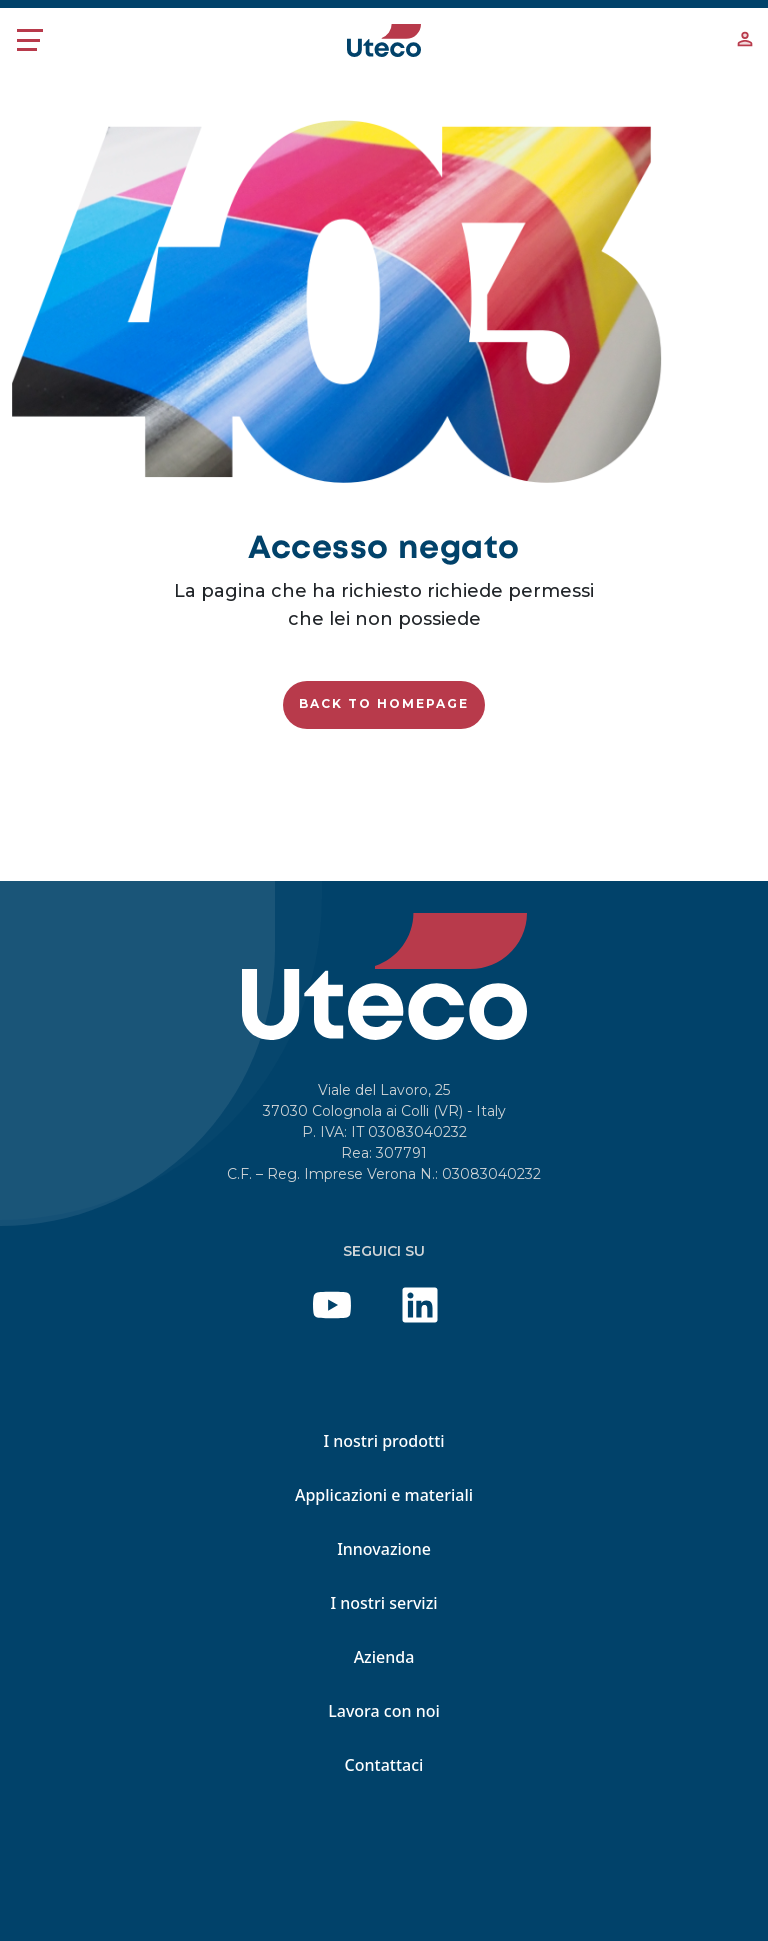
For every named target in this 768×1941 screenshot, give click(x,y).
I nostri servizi (383, 1603)
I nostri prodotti (383, 1441)
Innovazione (384, 1549)
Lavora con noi (384, 1711)
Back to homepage (384, 703)
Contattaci (384, 1765)
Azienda (384, 1657)
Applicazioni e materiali (384, 1495)
